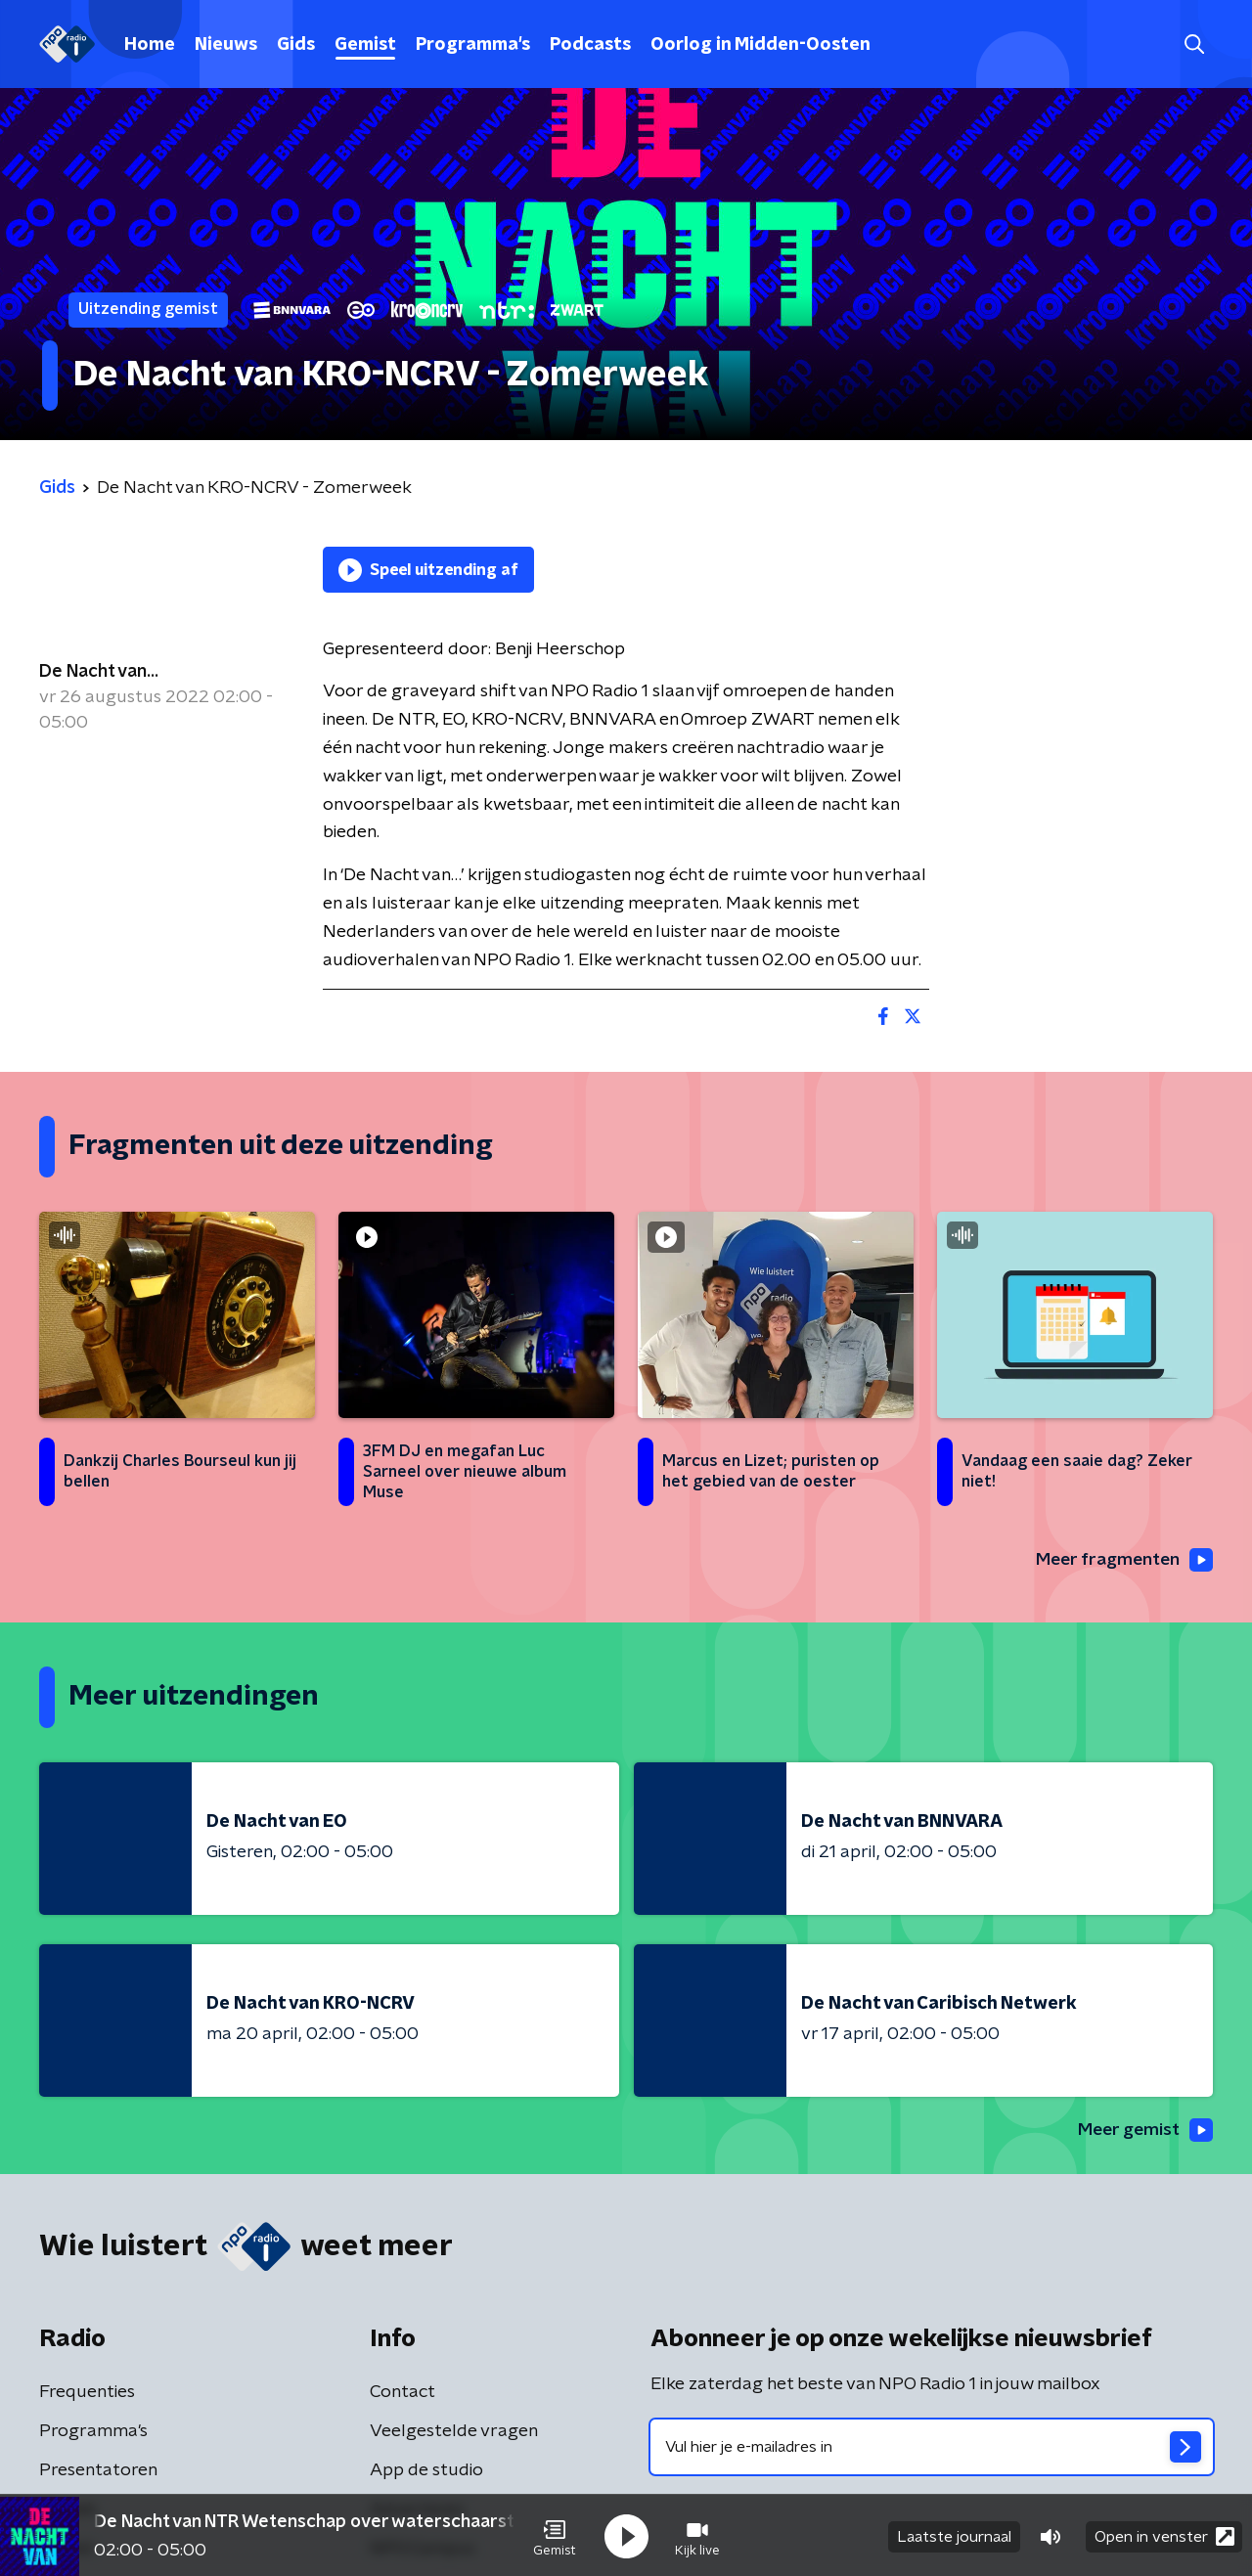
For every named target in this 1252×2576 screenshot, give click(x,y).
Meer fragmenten (1122, 1561)
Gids (296, 45)
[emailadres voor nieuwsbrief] (931, 2448)
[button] (554, 2535)
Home (149, 45)
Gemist (365, 45)
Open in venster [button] (1164, 2534)
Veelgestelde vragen (454, 2432)
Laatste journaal (954, 2535)
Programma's (473, 45)
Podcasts (590, 45)
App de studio (426, 2471)
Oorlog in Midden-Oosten (760, 45)
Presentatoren (98, 2471)
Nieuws (226, 45)
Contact (402, 2393)
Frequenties (87, 2393)
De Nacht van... (98, 672)
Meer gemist (1143, 2131)
